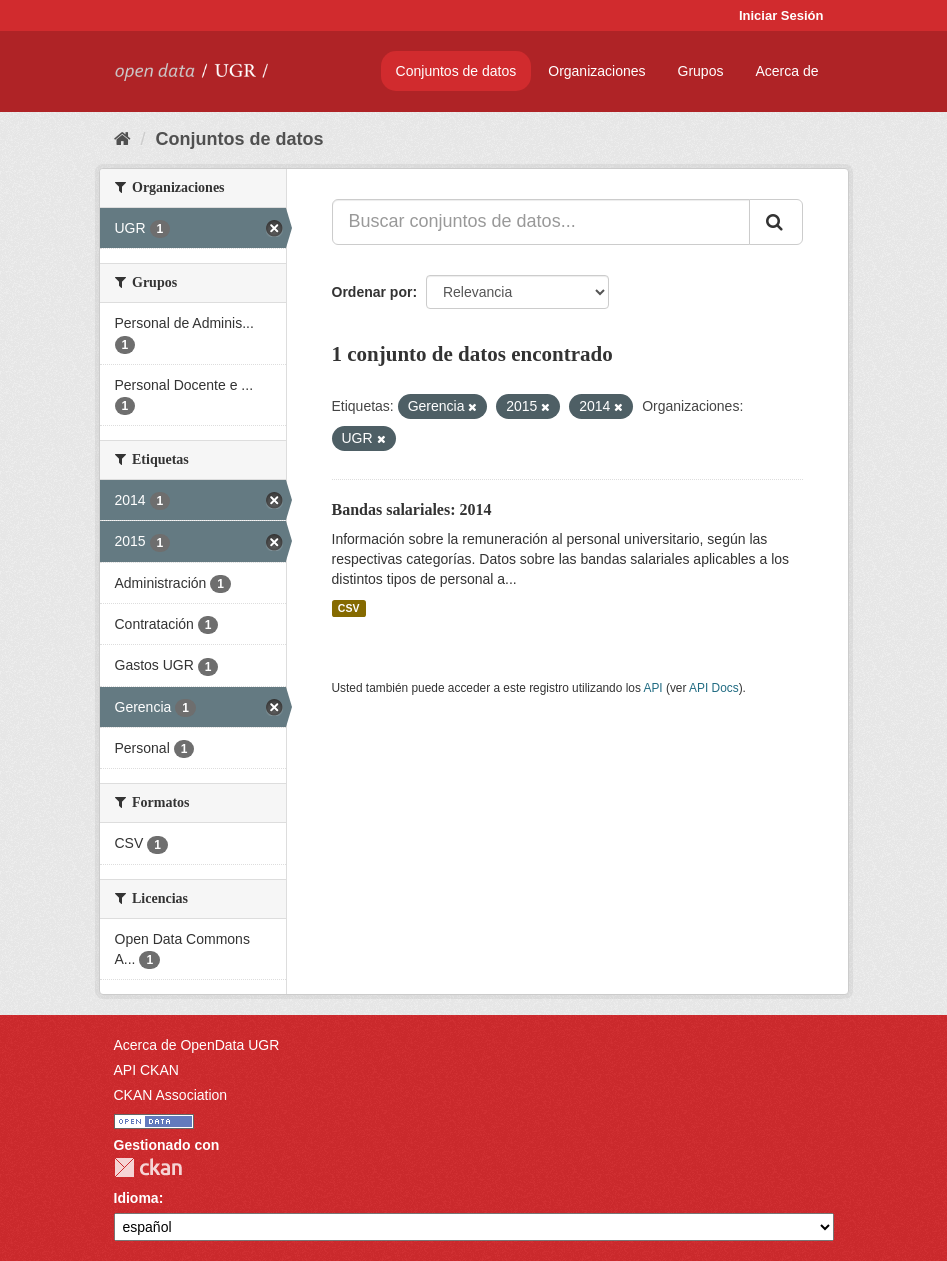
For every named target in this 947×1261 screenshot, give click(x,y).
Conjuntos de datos (456, 71)
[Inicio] (122, 139)
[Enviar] (776, 222)
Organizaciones (596, 71)
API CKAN (146, 1070)
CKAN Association (171, 1095)
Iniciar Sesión (781, 15)
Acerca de (786, 71)
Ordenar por (372, 292)
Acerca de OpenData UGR (197, 1045)
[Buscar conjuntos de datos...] (541, 222)
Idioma (136, 1198)
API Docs (714, 688)
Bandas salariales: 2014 (412, 509)
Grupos (701, 71)
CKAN (148, 1167)
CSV (349, 608)
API (652, 688)
